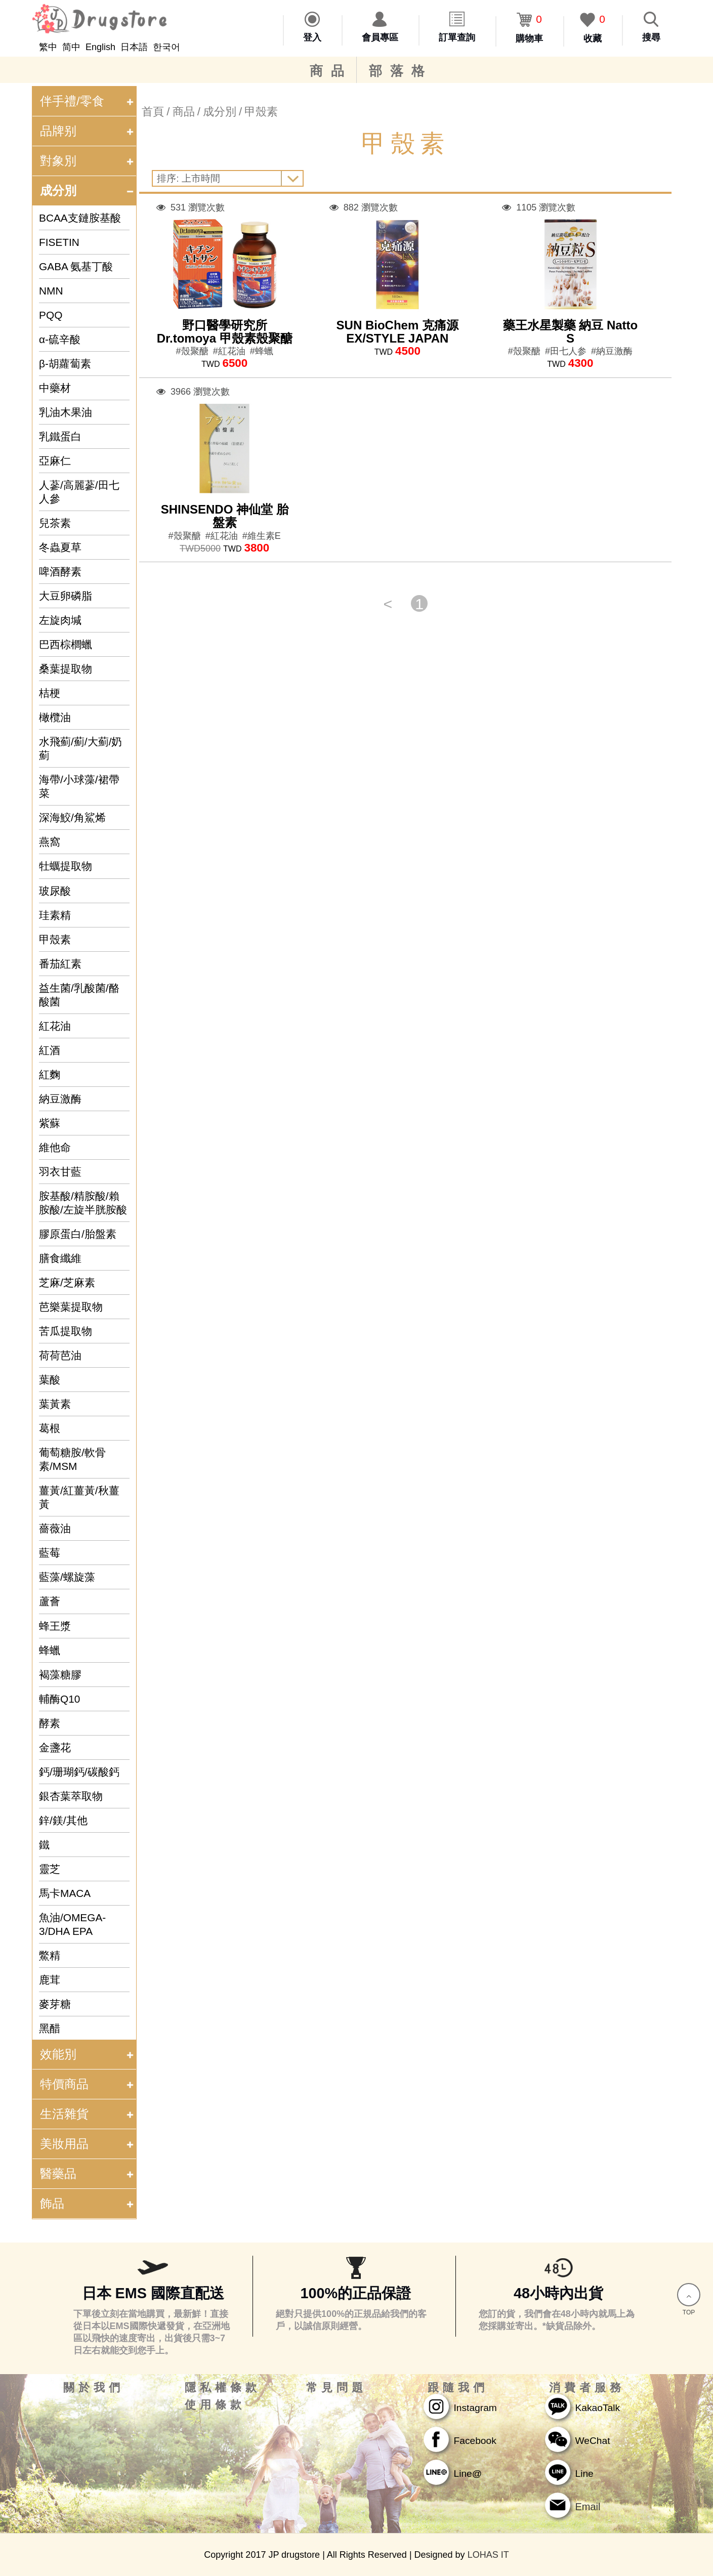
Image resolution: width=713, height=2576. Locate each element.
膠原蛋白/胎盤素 (77, 1234)
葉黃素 (55, 1404)
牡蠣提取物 (65, 866)
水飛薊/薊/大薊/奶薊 (80, 748)
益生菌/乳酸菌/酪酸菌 (79, 994)
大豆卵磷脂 (65, 596)
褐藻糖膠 (60, 1674)
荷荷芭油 (60, 1355)
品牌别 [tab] (88, 131)
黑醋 (49, 2028)
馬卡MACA (65, 1893)
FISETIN (59, 242)
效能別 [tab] (88, 2054)
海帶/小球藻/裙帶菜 (79, 786)
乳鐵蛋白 (60, 436)
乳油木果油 (65, 412)
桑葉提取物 (65, 668)
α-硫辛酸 (59, 339)
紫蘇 (49, 1123)
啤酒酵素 (60, 571)
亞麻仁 (55, 461)
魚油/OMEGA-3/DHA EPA (72, 1924)
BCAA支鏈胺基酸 (80, 218)
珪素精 (55, 915)
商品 (331, 71)
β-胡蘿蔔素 (65, 363)
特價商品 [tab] (88, 2084)
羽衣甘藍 (60, 1171)
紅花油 (55, 1026)
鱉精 (49, 1955)
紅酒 (49, 1050)
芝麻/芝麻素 (67, 1282)
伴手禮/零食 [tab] (88, 101)
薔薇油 (55, 1528)
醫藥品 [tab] (88, 2173)
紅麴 (49, 1074)
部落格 (401, 71)
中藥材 (55, 388)
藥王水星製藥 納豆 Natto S (570, 331)
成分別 (219, 111)
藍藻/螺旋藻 (67, 1577)
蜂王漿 (55, 1626)
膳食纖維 (60, 1258)
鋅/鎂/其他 (63, 1820)
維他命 (55, 1147)
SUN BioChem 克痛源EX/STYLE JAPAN (397, 331)
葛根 (49, 1428)
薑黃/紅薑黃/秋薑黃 (79, 1497)
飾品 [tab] (88, 2203)
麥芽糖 (55, 2004)
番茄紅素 (60, 963)
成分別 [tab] (88, 190)
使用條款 (215, 2405)
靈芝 (49, 1869)
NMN (51, 291)
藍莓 (49, 1552)
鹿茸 (49, 1980)
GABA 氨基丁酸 (76, 266)
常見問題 (336, 2388)
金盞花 (55, 1747)
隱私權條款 (223, 2388)
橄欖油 (55, 717)
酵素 (49, 1723)
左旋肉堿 (60, 620)
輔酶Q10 (59, 1699)
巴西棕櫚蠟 (65, 644)
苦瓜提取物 (65, 1331)
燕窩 (49, 842)
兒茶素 (55, 523)
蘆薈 (49, 1601)
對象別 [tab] (88, 160)
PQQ (50, 315)
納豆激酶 (60, 1099)
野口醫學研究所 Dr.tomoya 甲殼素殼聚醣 (224, 331)
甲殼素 (55, 939)
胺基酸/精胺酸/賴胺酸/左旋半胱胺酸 (83, 1202)
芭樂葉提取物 (71, 1307)
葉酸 (49, 1379)
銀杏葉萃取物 (71, 1796)
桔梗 (49, 693)
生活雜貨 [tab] (88, 2114)
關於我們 (93, 2388)
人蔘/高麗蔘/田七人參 (79, 491)
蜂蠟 (49, 1650)
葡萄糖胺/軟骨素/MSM (72, 1459)
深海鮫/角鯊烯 (72, 817)
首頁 (153, 111)
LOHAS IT (488, 2555)
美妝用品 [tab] (88, 2143)
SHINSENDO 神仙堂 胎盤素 (224, 515)
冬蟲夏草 (60, 547)
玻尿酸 (55, 891)
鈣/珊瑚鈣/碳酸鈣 (79, 1772)
